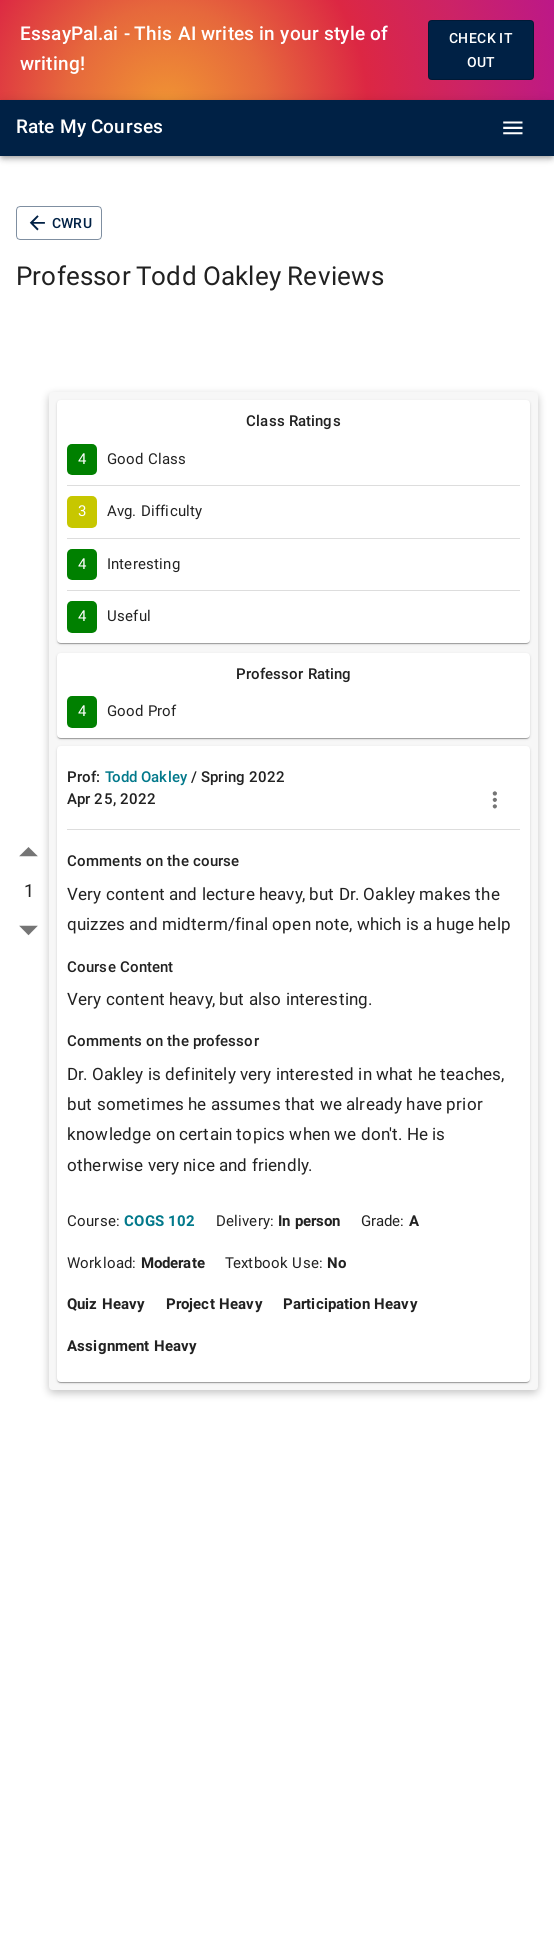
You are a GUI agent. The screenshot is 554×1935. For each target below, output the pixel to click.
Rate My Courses (89, 127)
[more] (495, 800)
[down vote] (28, 929)
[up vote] (28, 852)
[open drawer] (513, 128)
